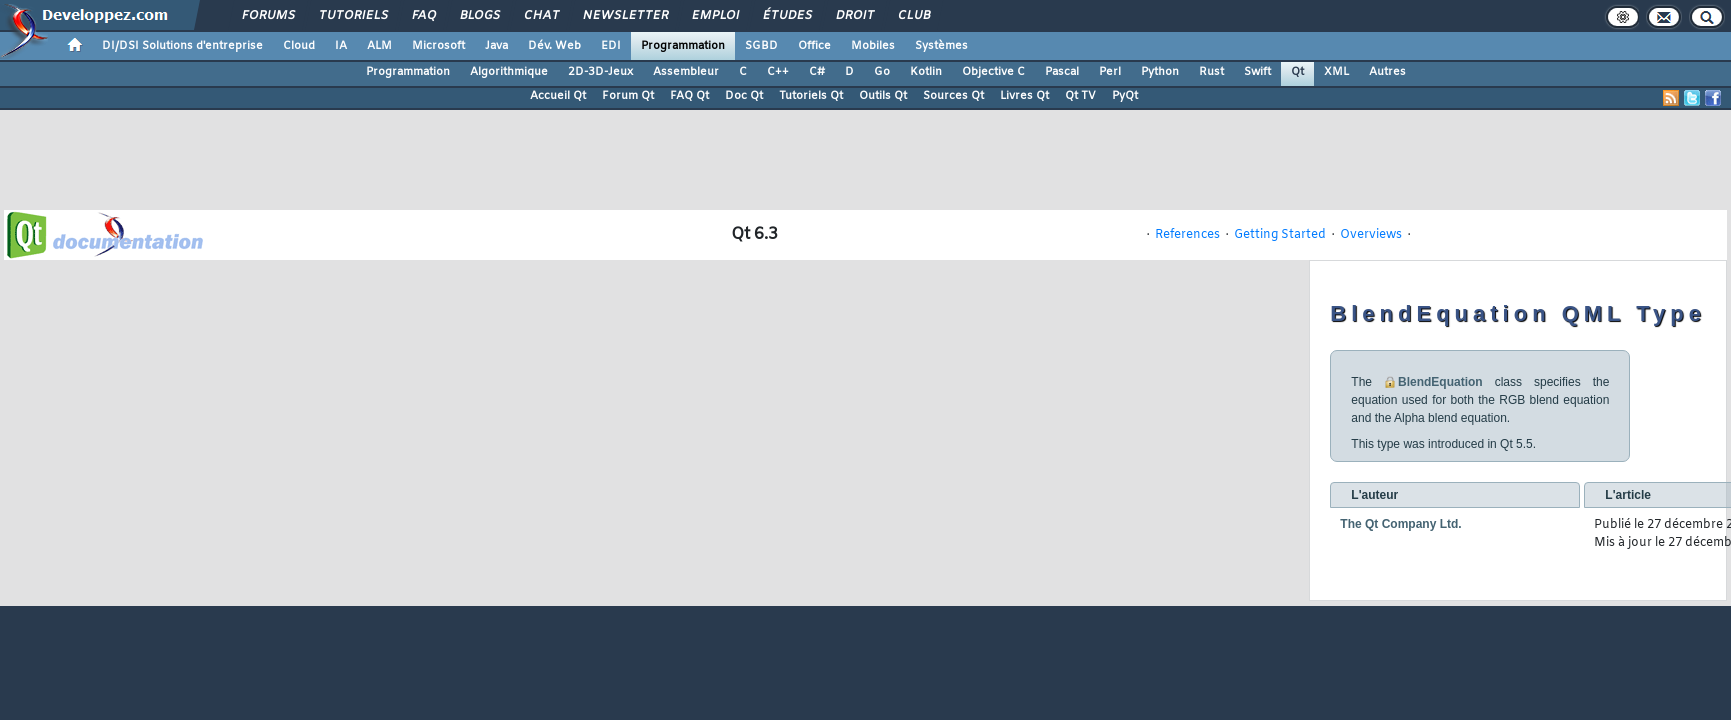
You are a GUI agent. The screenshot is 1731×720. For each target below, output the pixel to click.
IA (341, 46)
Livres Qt (1024, 96)
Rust (1211, 72)
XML (1336, 72)
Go (882, 72)
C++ (778, 72)
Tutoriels (352, 16)
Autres (1387, 72)
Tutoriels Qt (811, 96)
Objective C (993, 72)
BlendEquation (1440, 382)
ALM (379, 46)
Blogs (479, 16)
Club (913, 16)
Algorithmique (509, 72)
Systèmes (941, 46)
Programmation (683, 46)
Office (814, 46)
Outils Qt (883, 96)
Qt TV (1080, 96)
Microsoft (438, 46)
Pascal (1062, 72)
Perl (1110, 72)
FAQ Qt (689, 96)
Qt (1297, 72)
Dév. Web (554, 46)
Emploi (714, 16)
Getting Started (1280, 235)
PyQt (1125, 96)
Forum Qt (628, 96)
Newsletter (624, 16)
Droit (854, 16)
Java (496, 46)
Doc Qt (744, 96)
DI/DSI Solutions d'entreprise (182, 46)
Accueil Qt (558, 96)
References (1187, 235)
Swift (1257, 72)
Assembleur (686, 72)
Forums (267, 16)
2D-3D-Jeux (600, 72)
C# (817, 72)
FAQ (423, 16)
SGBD (761, 46)
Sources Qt (953, 96)
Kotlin (926, 72)
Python (1160, 72)
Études (786, 16)
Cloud (299, 46)
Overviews (1371, 235)
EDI (611, 46)
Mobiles (873, 46)
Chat (540, 16)
